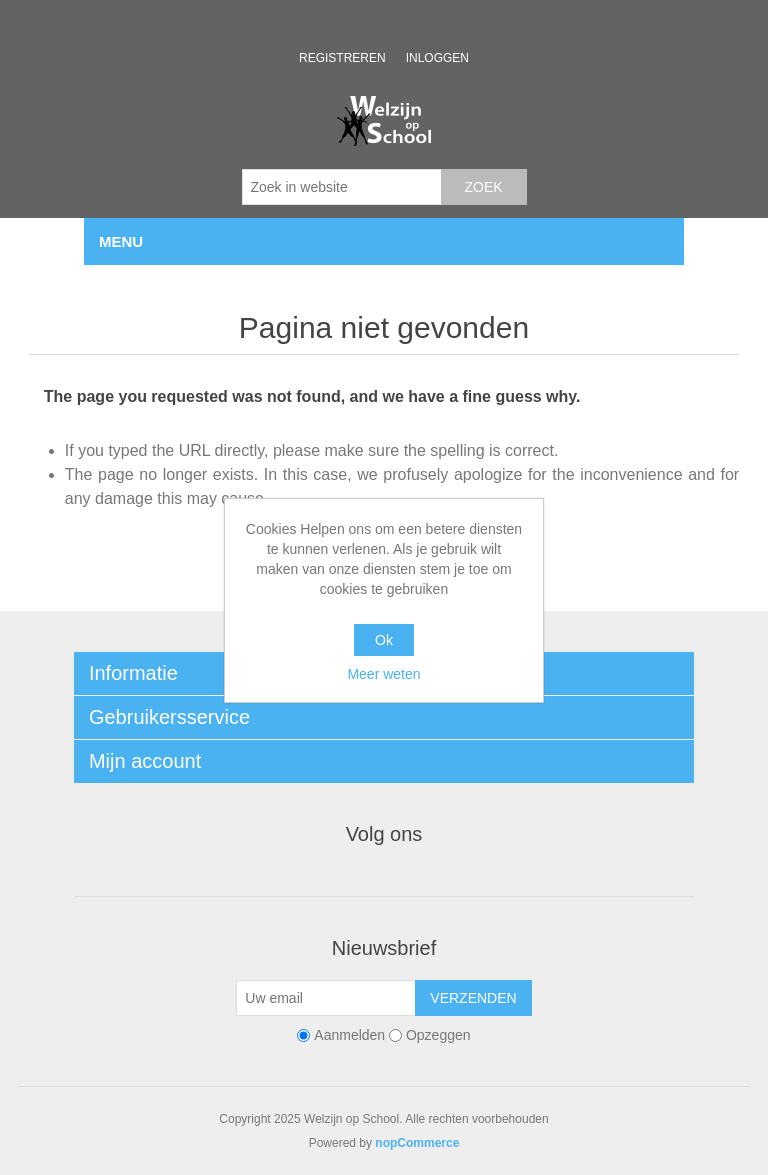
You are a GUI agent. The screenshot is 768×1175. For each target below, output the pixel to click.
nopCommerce (417, 1143)
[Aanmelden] (326, 998)
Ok (384, 640)
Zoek (483, 187)
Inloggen (437, 58)
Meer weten (383, 674)
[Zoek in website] (342, 187)
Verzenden (473, 998)
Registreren (342, 58)
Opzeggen (438, 1035)
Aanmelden (349, 1035)
